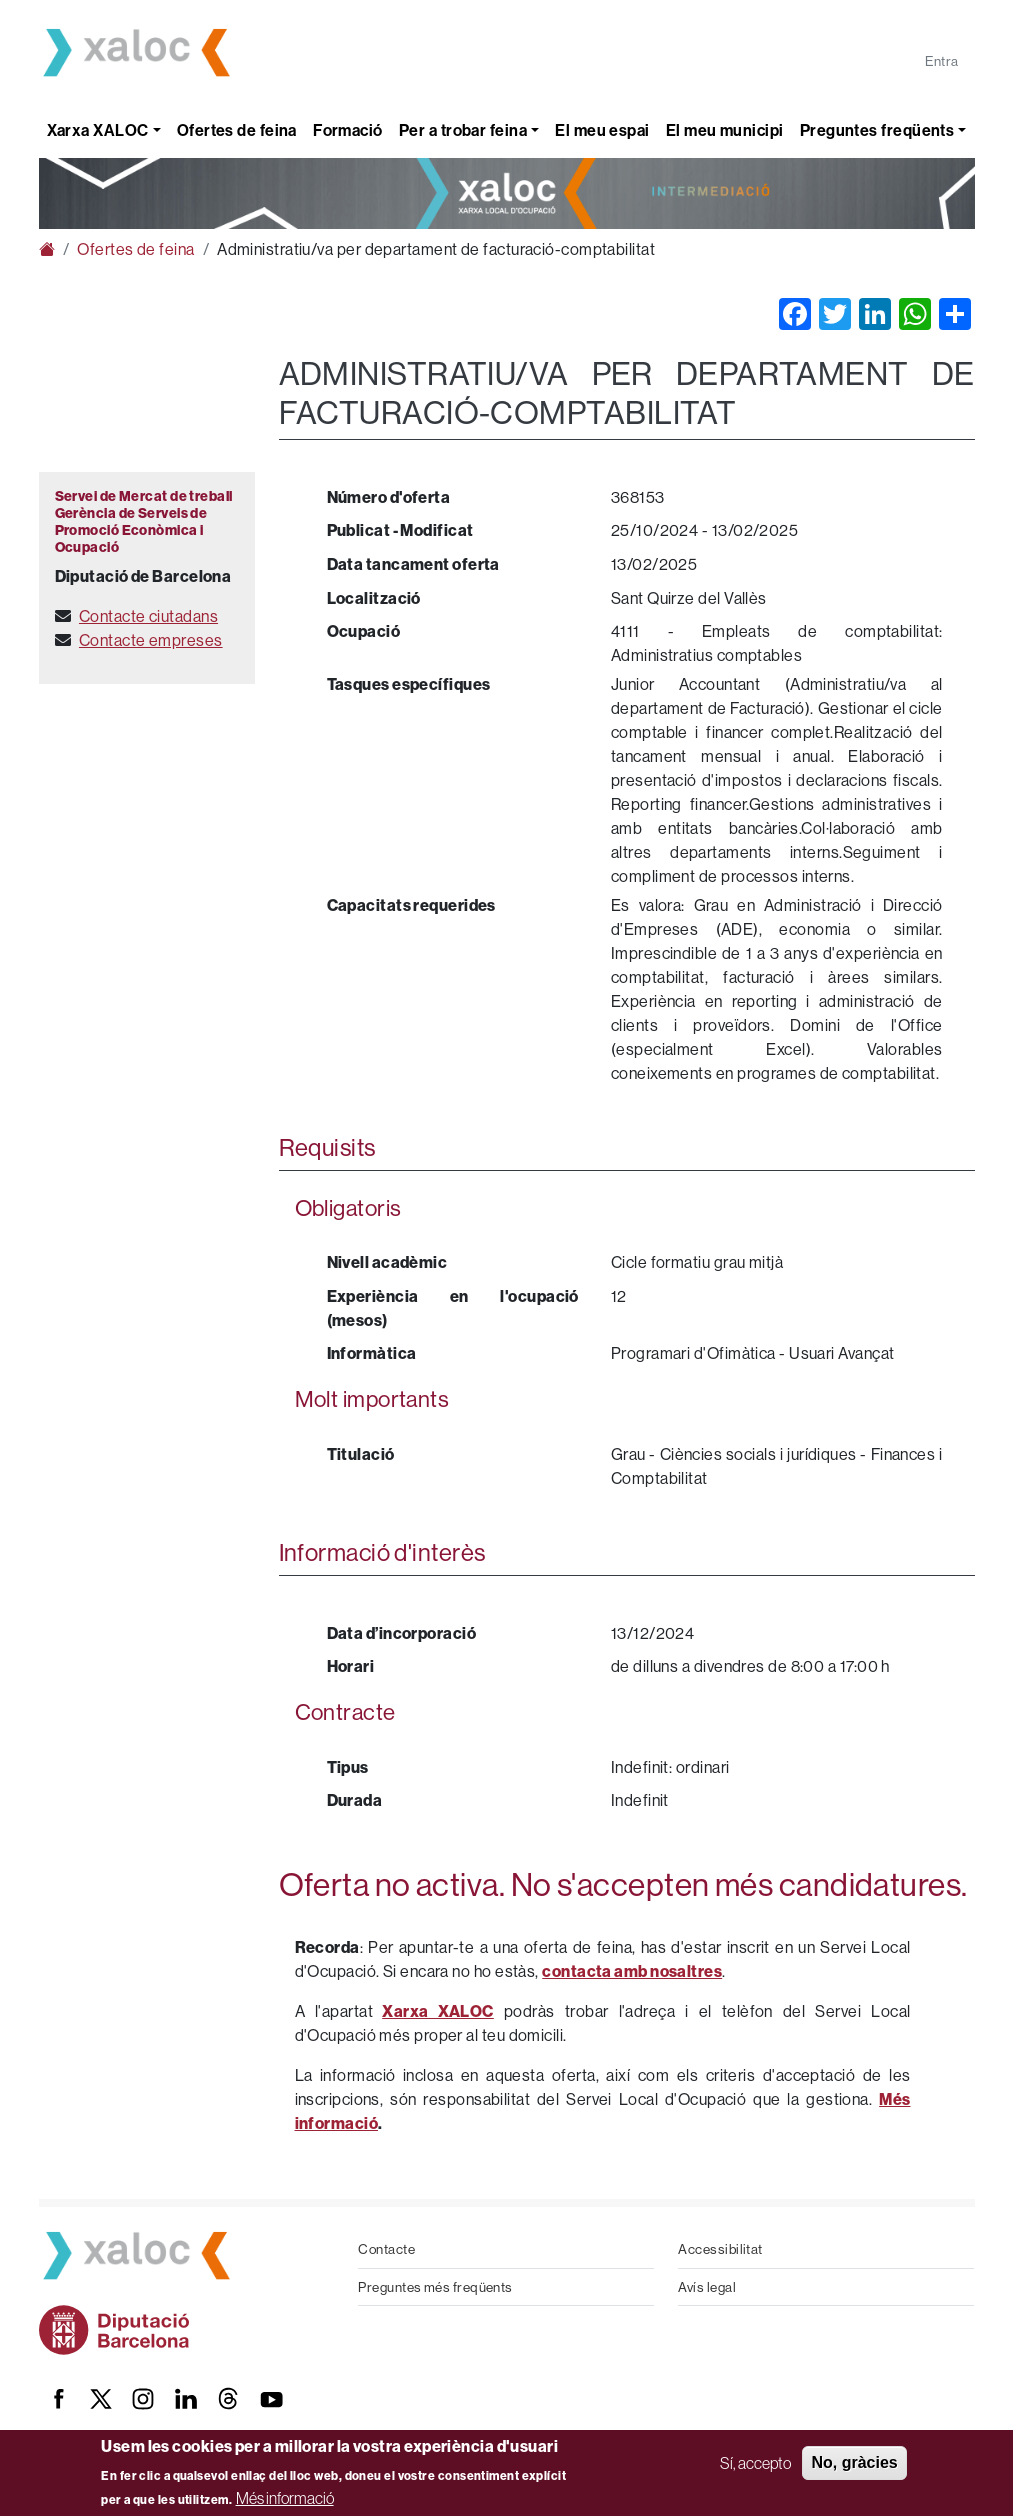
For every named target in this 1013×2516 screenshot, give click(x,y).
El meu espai (602, 130)
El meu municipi (725, 130)
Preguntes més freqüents (435, 2287)
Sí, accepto (755, 2463)
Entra (941, 61)
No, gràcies (854, 2462)
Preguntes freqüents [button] (877, 130)
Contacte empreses (151, 640)
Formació (348, 130)
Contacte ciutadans (148, 616)
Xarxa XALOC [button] (98, 130)
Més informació (285, 2498)
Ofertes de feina (237, 130)
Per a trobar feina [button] (463, 130)
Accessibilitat (720, 2249)
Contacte (386, 2249)
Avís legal (707, 2287)
